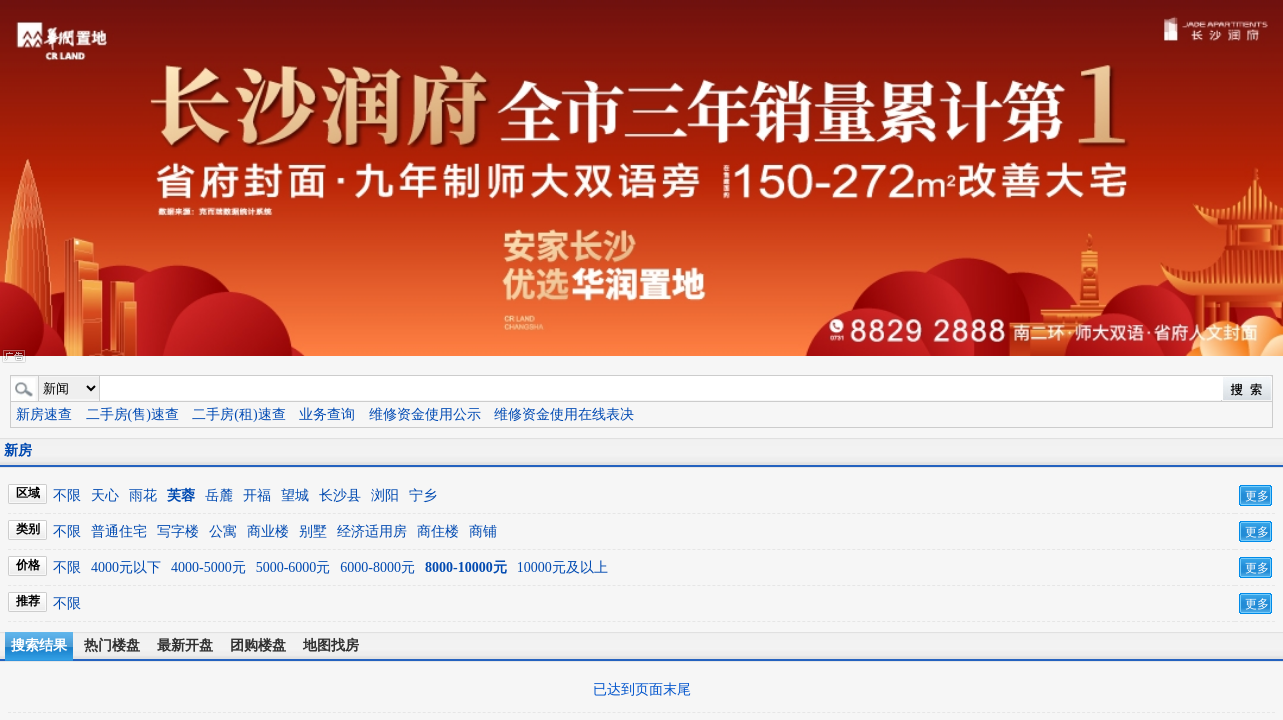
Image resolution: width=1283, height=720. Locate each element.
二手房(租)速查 (238, 414)
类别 (28, 529)
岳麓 (219, 495)
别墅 (313, 531)
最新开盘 (185, 645)
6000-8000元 (377, 567)
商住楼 (438, 531)
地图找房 (331, 645)
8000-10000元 (466, 567)
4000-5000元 (208, 567)
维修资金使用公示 (425, 414)
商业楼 (268, 531)
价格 (28, 565)
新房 (18, 450)
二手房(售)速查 (132, 414)
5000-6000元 (293, 567)
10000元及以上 (562, 567)
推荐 (28, 601)
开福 (257, 495)
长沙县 (340, 495)
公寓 (223, 531)
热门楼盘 (112, 645)
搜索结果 (39, 645)
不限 (67, 495)
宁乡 (423, 495)
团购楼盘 (258, 645)
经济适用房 (372, 531)
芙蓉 (181, 495)
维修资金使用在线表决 (564, 414)
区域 (28, 493)
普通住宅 (119, 531)
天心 (105, 495)
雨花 (143, 495)
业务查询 (327, 414)
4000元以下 (126, 567)
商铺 (483, 531)
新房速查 (44, 414)
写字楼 (178, 531)
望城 (295, 495)
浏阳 (385, 495)
